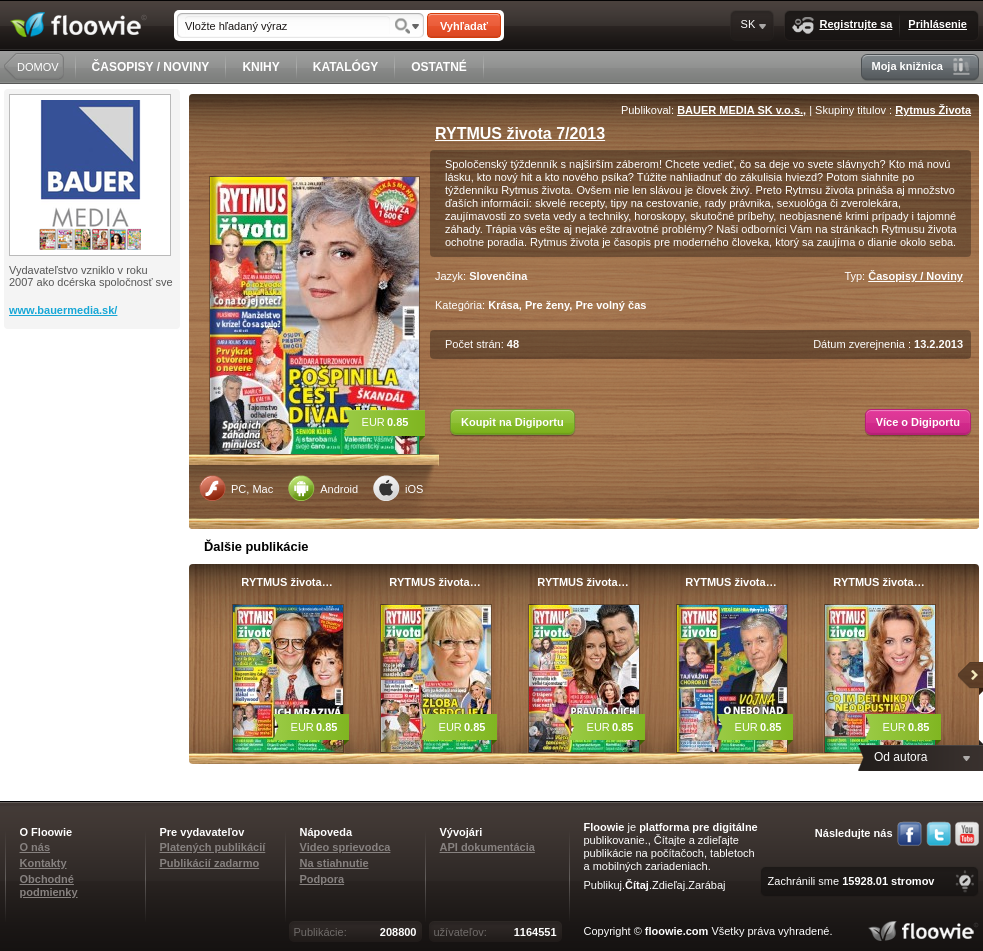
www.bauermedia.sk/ (63, 310)
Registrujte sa (842, 25)
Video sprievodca (345, 847)
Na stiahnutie (334, 863)
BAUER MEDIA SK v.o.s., (741, 110)
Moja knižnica (920, 66)
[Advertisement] (94, 409)
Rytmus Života (933, 110)
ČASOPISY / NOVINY (151, 67)
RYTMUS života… (286, 582)
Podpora (322, 879)
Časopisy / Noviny (915, 276)
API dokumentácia (487, 847)
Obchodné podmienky (49, 885)
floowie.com (677, 931)
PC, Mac (236, 488)
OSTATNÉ (439, 67)
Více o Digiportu (918, 422)
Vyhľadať (464, 26)
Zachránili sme (851, 881)
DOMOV (38, 67)
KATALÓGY (346, 67)
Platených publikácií (213, 847)
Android (323, 488)
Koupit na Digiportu (512, 422)
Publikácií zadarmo (210, 863)
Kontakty (43, 863)
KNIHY (260, 67)
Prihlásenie (937, 24)
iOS (398, 488)
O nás (35, 847)
